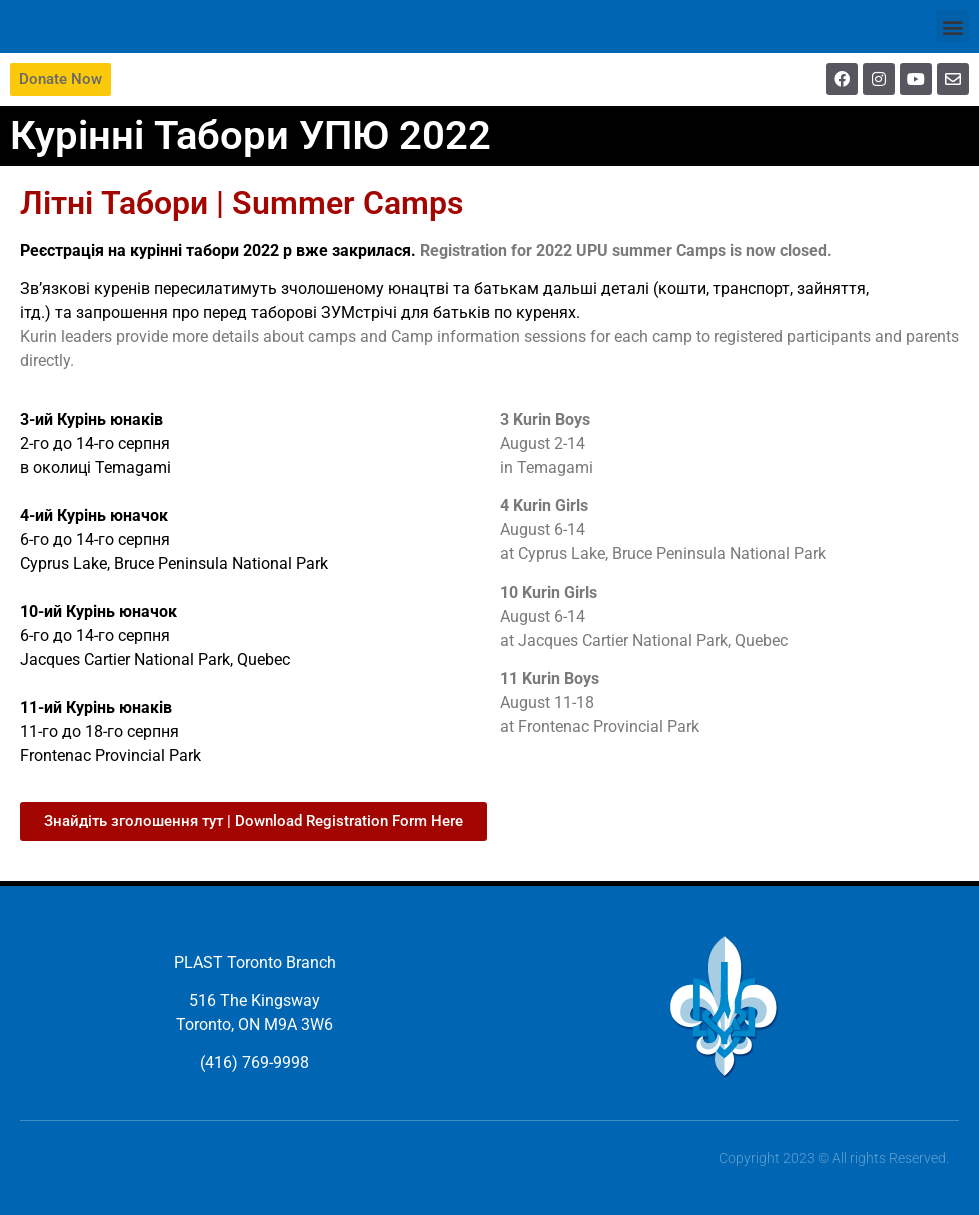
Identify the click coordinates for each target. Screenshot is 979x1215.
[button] (952, 26)
